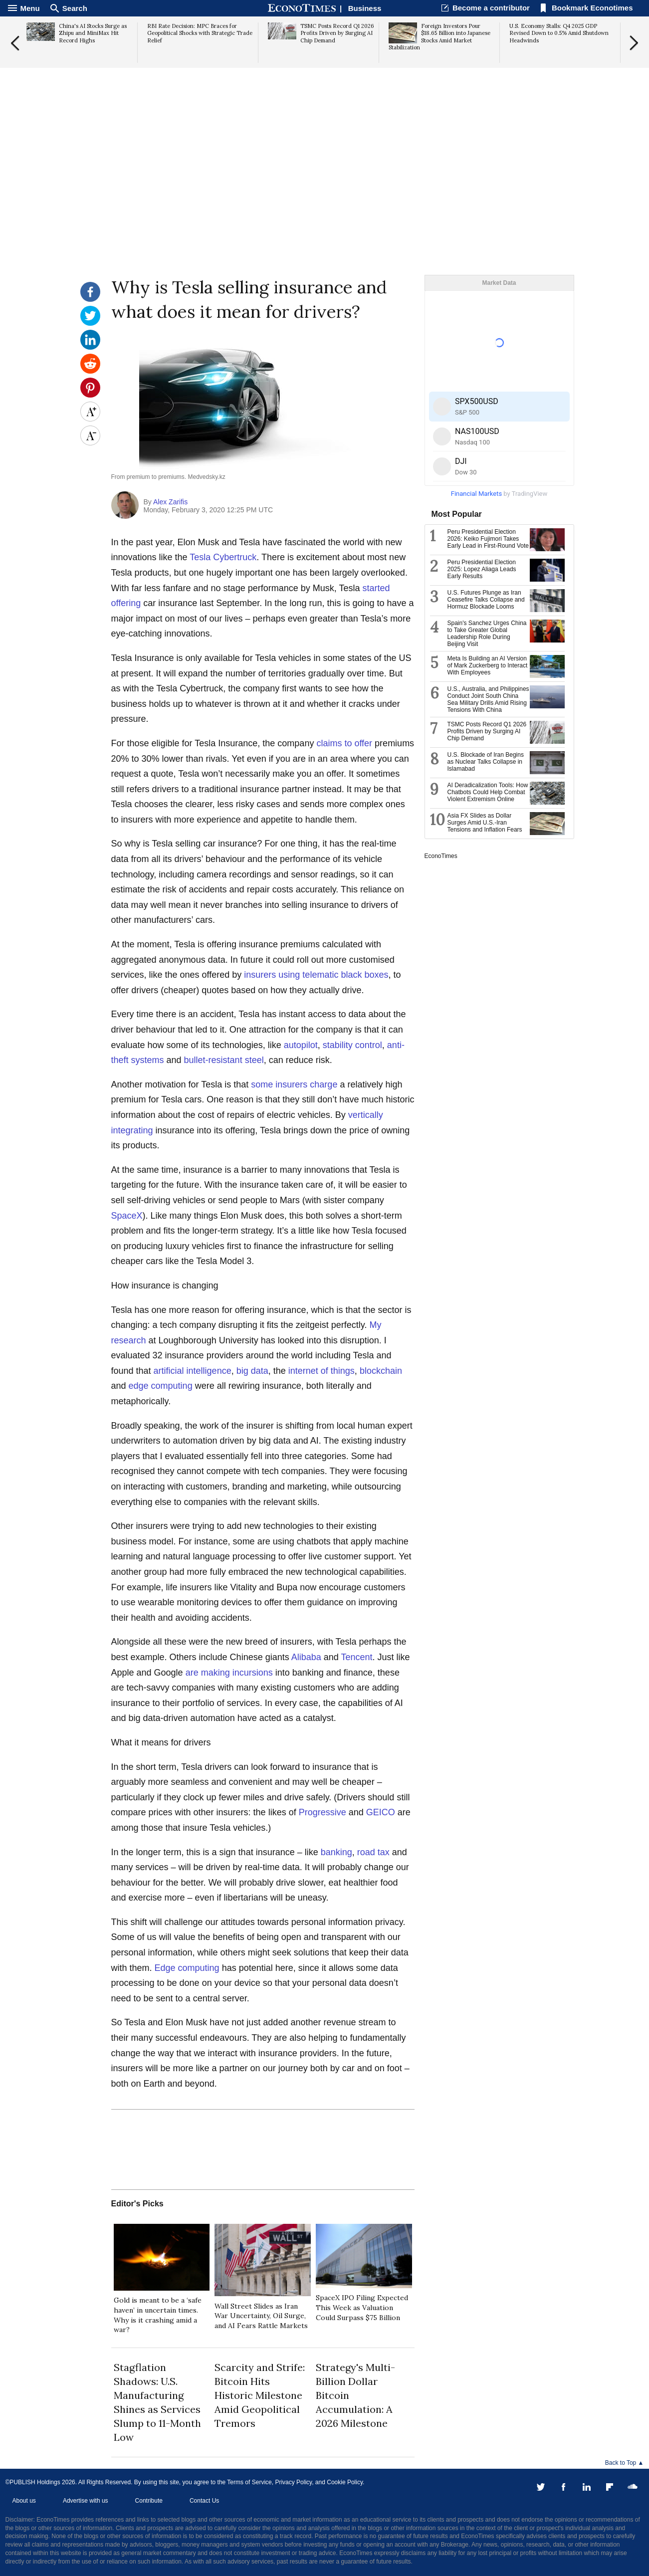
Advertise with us (85, 2500)
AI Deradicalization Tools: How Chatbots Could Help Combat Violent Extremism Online (487, 792)
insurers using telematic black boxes (316, 975)
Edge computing (187, 1968)
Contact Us (204, 2500)
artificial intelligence (192, 1371)
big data (252, 1371)
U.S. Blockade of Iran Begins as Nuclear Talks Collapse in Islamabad (485, 761)
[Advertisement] (324, 197)
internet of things (321, 1371)
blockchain (381, 1371)
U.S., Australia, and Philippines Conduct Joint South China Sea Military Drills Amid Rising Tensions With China (488, 699)
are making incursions (229, 1673)
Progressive (322, 1812)
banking (336, 1852)
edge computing (161, 1386)
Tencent (356, 1657)
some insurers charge (294, 1084)
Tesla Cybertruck (223, 557)
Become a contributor (491, 7)
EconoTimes (441, 856)
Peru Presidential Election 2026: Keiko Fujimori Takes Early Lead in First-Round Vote (488, 538)
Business (365, 8)
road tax (373, 1852)
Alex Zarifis (170, 502)
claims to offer (344, 743)
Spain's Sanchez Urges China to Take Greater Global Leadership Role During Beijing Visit (487, 633)
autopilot (301, 1045)
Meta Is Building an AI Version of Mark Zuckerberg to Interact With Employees (487, 665)
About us (24, 2500)
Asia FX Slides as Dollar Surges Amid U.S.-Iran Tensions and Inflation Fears (484, 822)
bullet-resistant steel (224, 1060)
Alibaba (306, 1657)
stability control (352, 1045)
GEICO (380, 1812)
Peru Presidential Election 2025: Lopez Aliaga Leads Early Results (481, 569)
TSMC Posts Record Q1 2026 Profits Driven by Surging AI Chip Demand (487, 731)
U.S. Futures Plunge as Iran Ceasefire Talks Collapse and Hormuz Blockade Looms (486, 599)
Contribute (149, 2500)
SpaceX (127, 1216)
